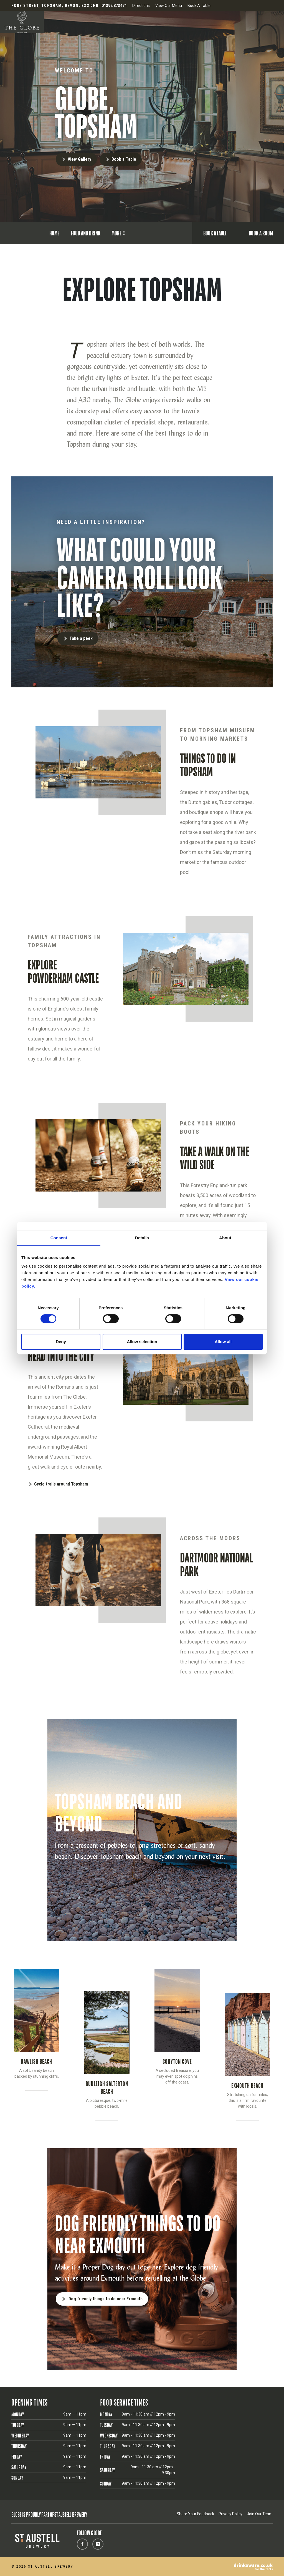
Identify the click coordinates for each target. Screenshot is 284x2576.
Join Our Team (260, 2514)
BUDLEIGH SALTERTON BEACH (107, 2087)
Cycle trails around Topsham (61, 1484)
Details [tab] (142, 1237)
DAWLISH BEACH (36, 2061)
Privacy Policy (230, 2514)
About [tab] (225, 1237)
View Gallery (79, 159)
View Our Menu (168, 5)
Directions (141, 5)
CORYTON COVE (177, 2061)
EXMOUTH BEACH (247, 2085)
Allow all (223, 1341)
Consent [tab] (58, 1237)
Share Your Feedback (195, 2514)
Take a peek (81, 638)
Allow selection (142, 1341)
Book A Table (199, 5)
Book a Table (123, 159)
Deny (61, 1341)
